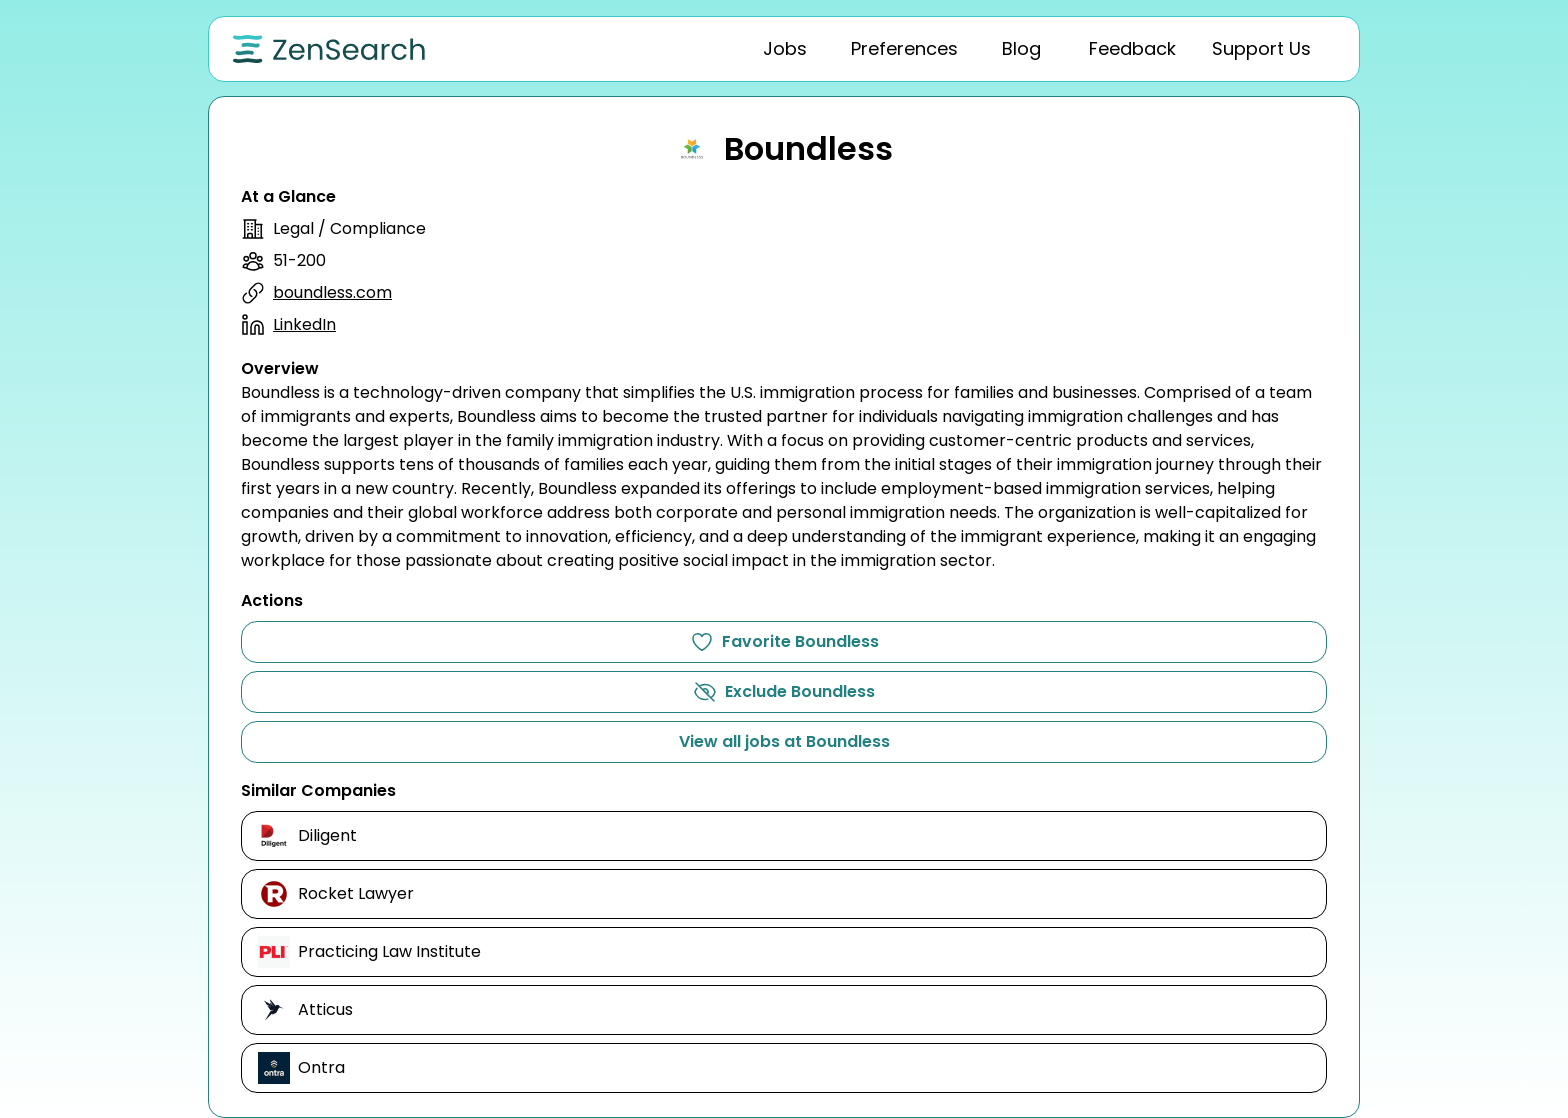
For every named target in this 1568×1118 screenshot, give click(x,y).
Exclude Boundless (784, 692)
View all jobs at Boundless (784, 741)
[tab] (785, 49)
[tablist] (969, 49)
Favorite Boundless (784, 642)
